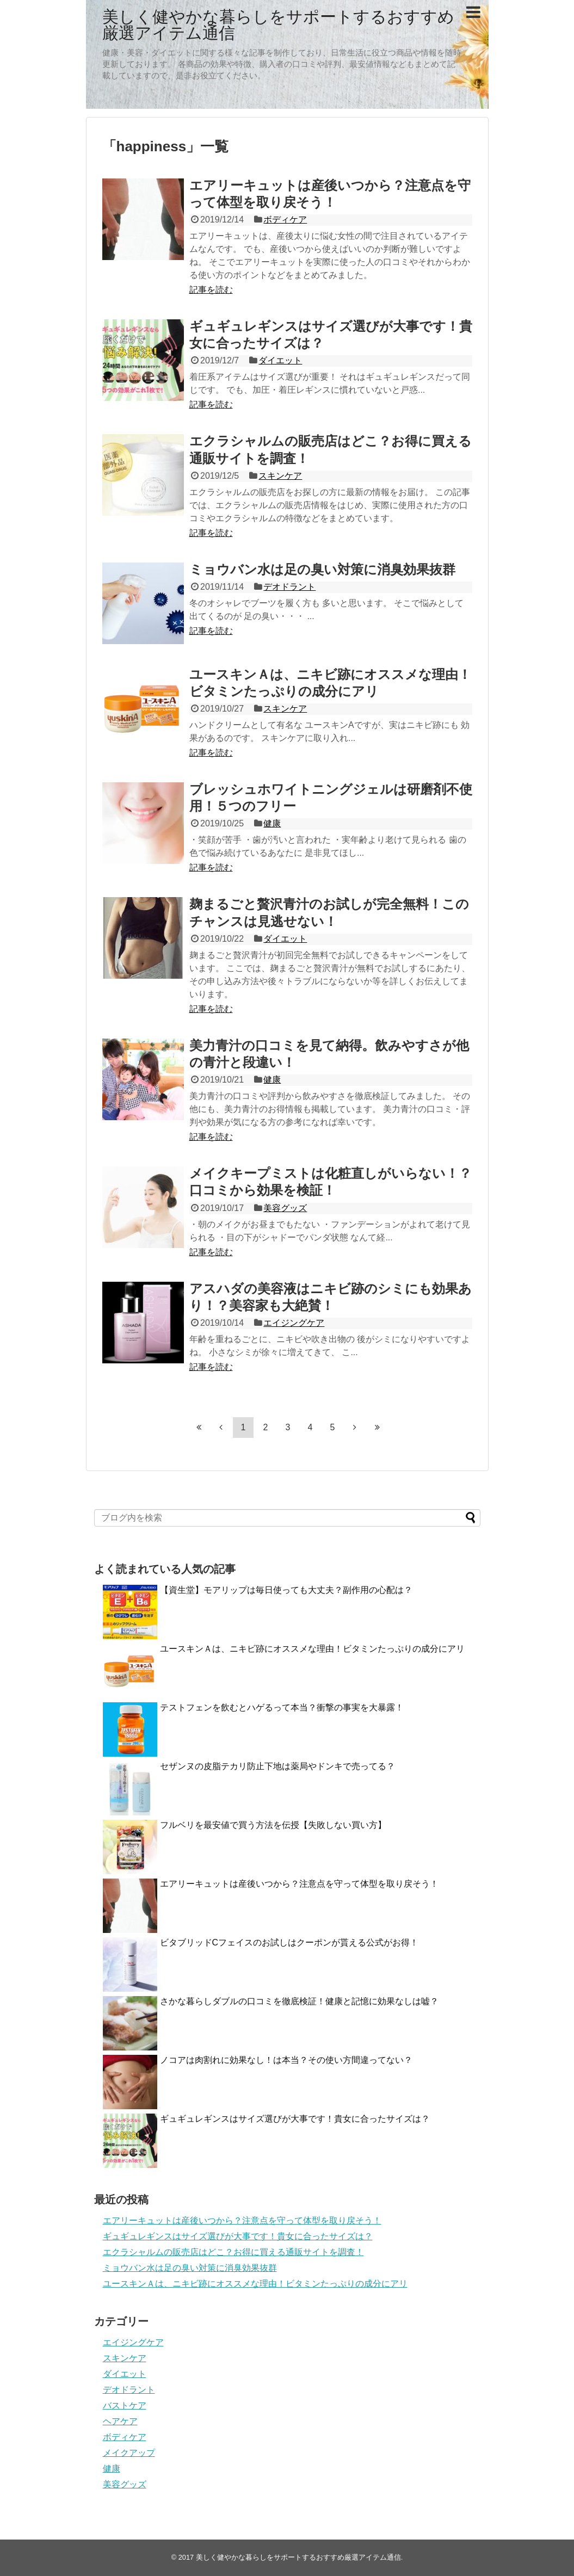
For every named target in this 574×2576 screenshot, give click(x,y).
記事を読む (211, 289)
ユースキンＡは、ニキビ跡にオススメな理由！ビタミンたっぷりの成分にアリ (312, 1648)
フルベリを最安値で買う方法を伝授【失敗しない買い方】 (273, 1825)
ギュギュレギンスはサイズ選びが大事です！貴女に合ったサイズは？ (295, 2118)
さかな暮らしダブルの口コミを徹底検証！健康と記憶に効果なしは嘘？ (299, 2001)
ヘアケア (120, 2421)
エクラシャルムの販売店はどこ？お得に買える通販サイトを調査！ (233, 2252)
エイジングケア (293, 1322)
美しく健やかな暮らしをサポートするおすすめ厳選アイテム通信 (278, 25)
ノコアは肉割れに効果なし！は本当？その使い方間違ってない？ (286, 2060)
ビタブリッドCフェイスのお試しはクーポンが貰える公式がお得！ (289, 1942)
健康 (272, 823)
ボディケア (285, 219)
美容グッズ (285, 1208)
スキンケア (280, 475)
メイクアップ (129, 2452)
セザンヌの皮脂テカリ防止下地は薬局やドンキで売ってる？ (277, 1766)
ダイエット (280, 360)
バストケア (124, 2405)
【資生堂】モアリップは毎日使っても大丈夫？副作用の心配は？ (286, 1590)
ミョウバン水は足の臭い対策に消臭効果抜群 (322, 569)
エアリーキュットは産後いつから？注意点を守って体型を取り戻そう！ (299, 1883)
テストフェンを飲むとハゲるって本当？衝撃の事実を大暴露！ (282, 1707)
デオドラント (289, 586)
